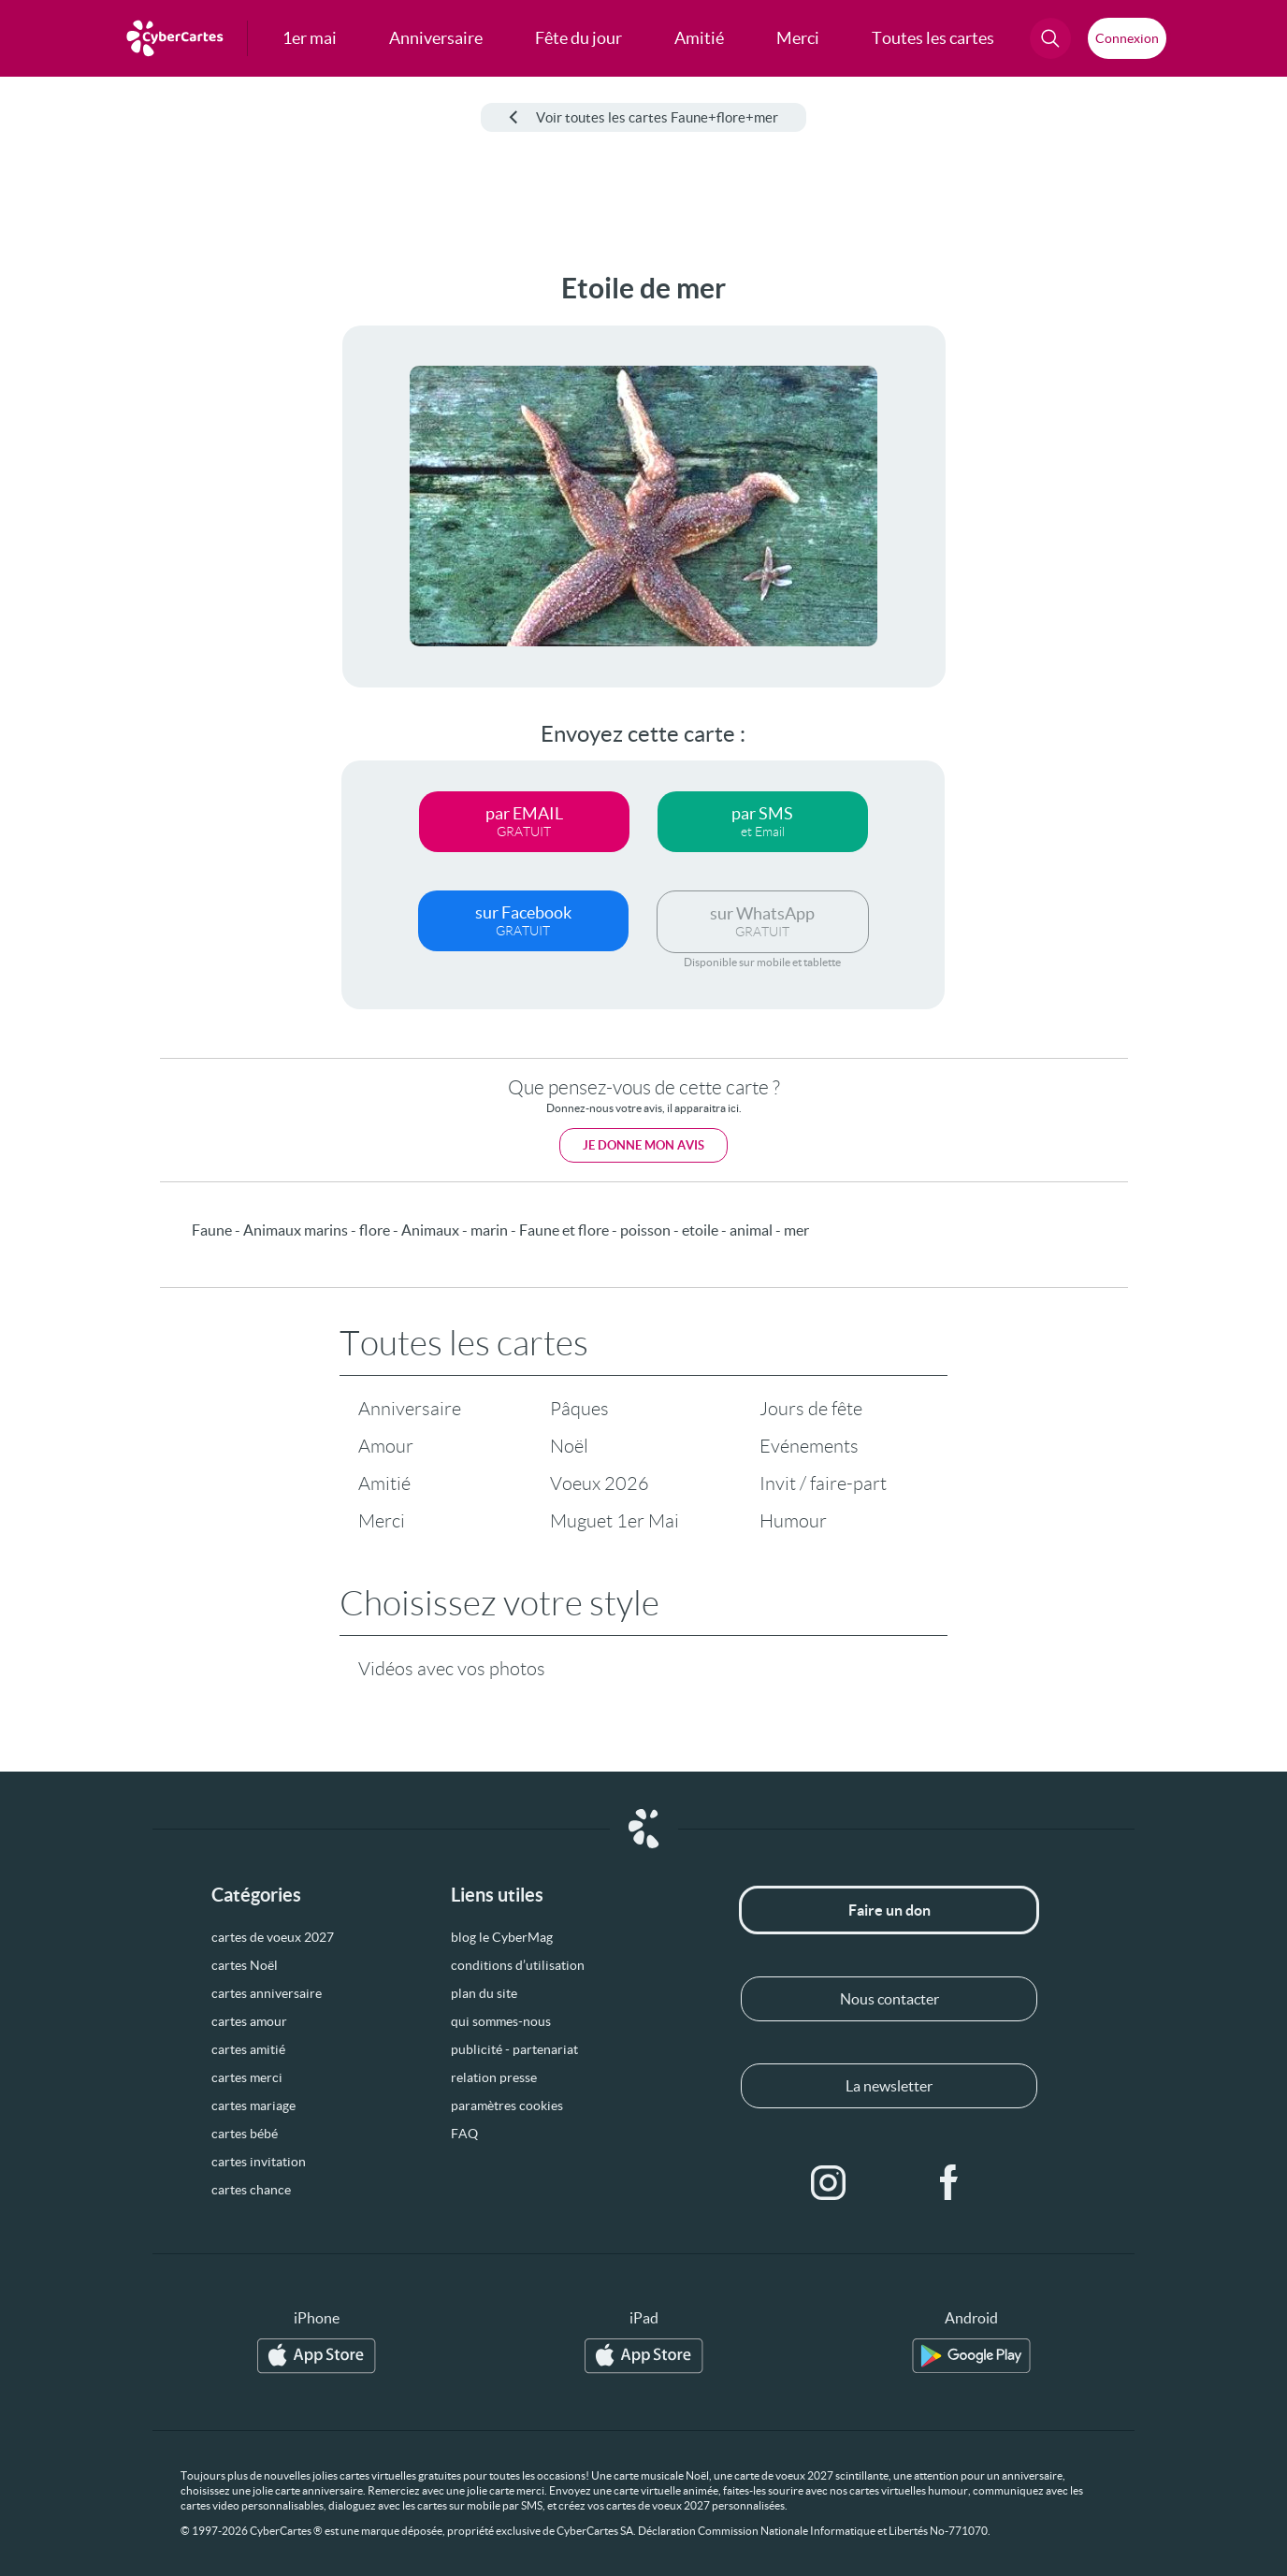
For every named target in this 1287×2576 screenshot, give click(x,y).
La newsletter (889, 2085)
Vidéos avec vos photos (451, 1668)
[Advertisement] (140, 552)
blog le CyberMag (502, 1937)
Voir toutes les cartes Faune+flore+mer (643, 117)
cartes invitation (258, 2161)
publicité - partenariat (514, 2049)
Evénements (809, 1446)
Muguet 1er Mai (614, 1521)
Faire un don (889, 1910)
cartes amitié (248, 2049)
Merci (381, 1521)
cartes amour (249, 2021)
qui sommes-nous (501, 2021)
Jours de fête (810, 1408)
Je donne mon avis (643, 1145)
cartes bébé (244, 2133)
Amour (385, 1446)
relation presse (494, 2077)
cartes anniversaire (266, 1993)
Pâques (579, 1408)
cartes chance (251, 2189)
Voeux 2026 (599, 1483)
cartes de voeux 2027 (272, 1937)
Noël (569, 1446)
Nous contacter (889, 1998)
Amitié (384, 1483)
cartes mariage (253, 2105)
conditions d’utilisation (518, 1965)
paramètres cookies (507, 2105)
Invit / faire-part (823, 1483)
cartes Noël (244, 1965)
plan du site (484, 1993)
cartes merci (246, 2077)
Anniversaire (409, 1408)
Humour (793, 1521)
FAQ (464, 2133)
